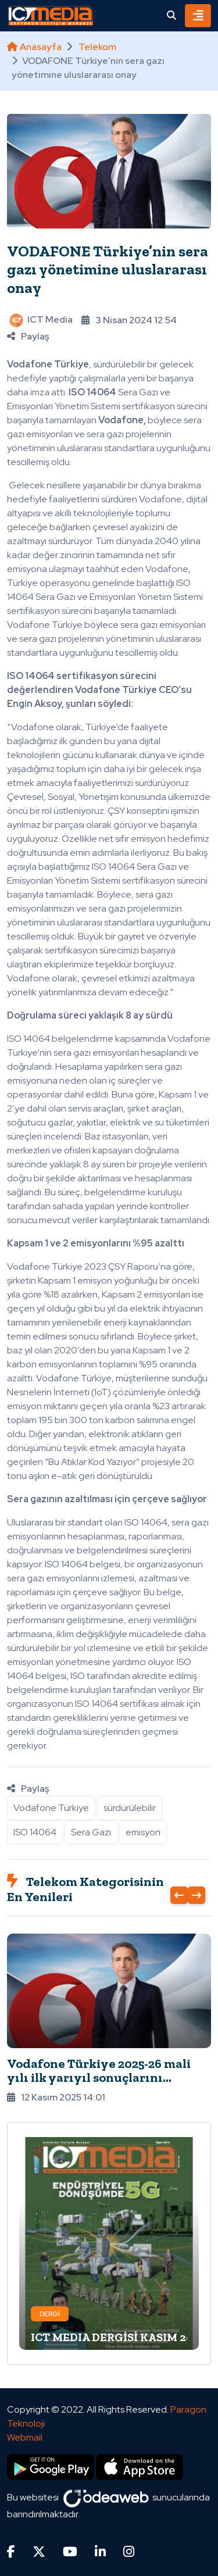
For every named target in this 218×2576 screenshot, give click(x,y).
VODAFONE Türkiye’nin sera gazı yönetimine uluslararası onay (107, 269)
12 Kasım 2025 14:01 (56, 2097)
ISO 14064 (34, 1832)
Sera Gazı (91, 1832)
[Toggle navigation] (198, 15)
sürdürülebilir (129, 1808)
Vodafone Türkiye (51, 1808)
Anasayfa (34, 47)
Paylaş (28, 336)
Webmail (24, 2437)
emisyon (143, 1832)
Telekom (97, 47)
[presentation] (179, 1895)
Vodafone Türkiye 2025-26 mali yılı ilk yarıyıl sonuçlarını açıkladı (99, 2077)
